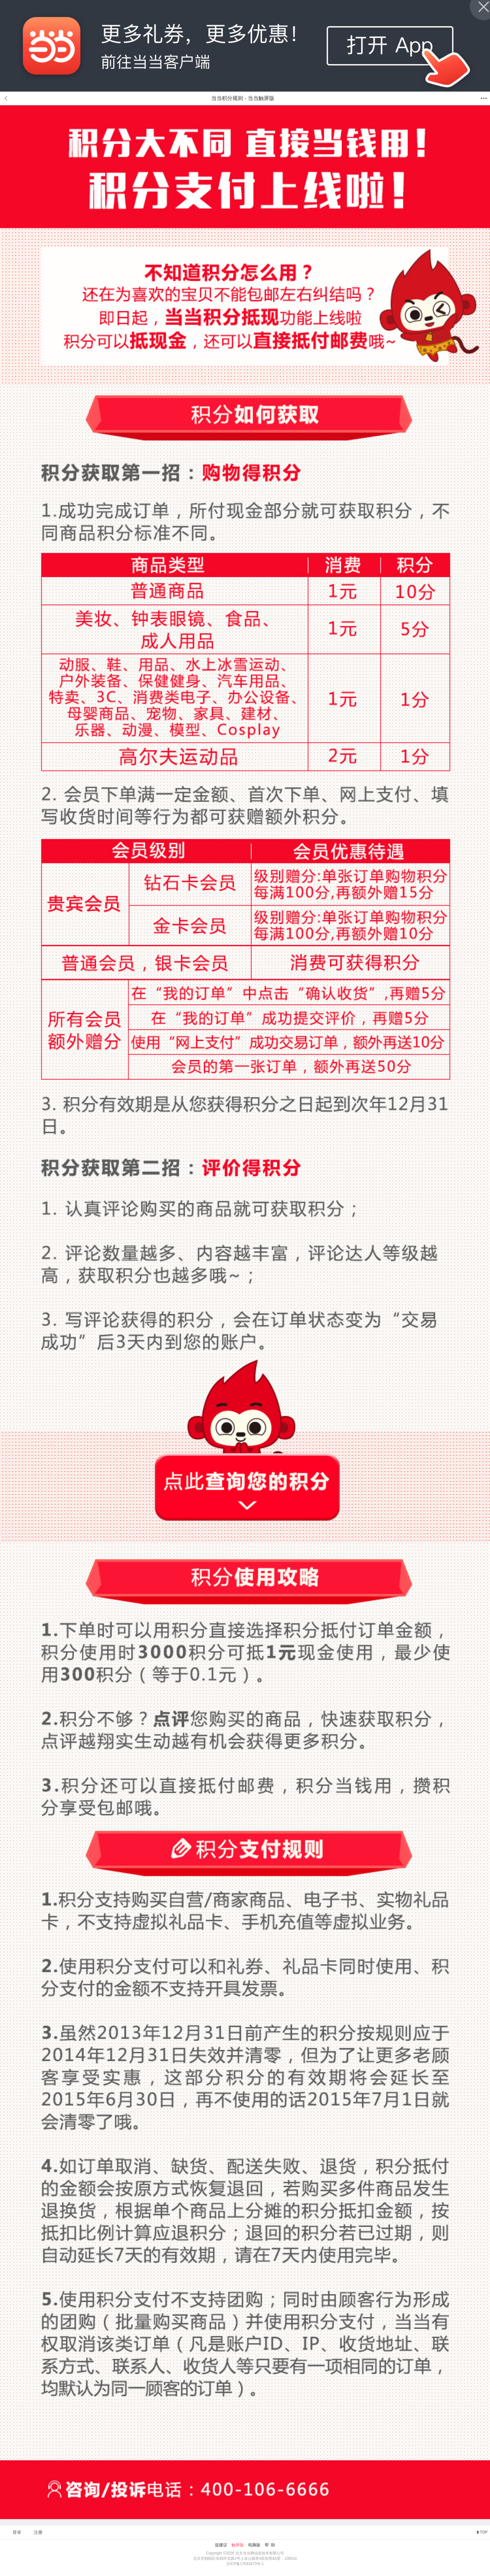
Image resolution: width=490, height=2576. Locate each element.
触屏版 (238, 2545)
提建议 (221, 2545)
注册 (38, 2532)
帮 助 (270, 2545)
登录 (16, 2532)
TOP (484, 2532)
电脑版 (254, 2545)
